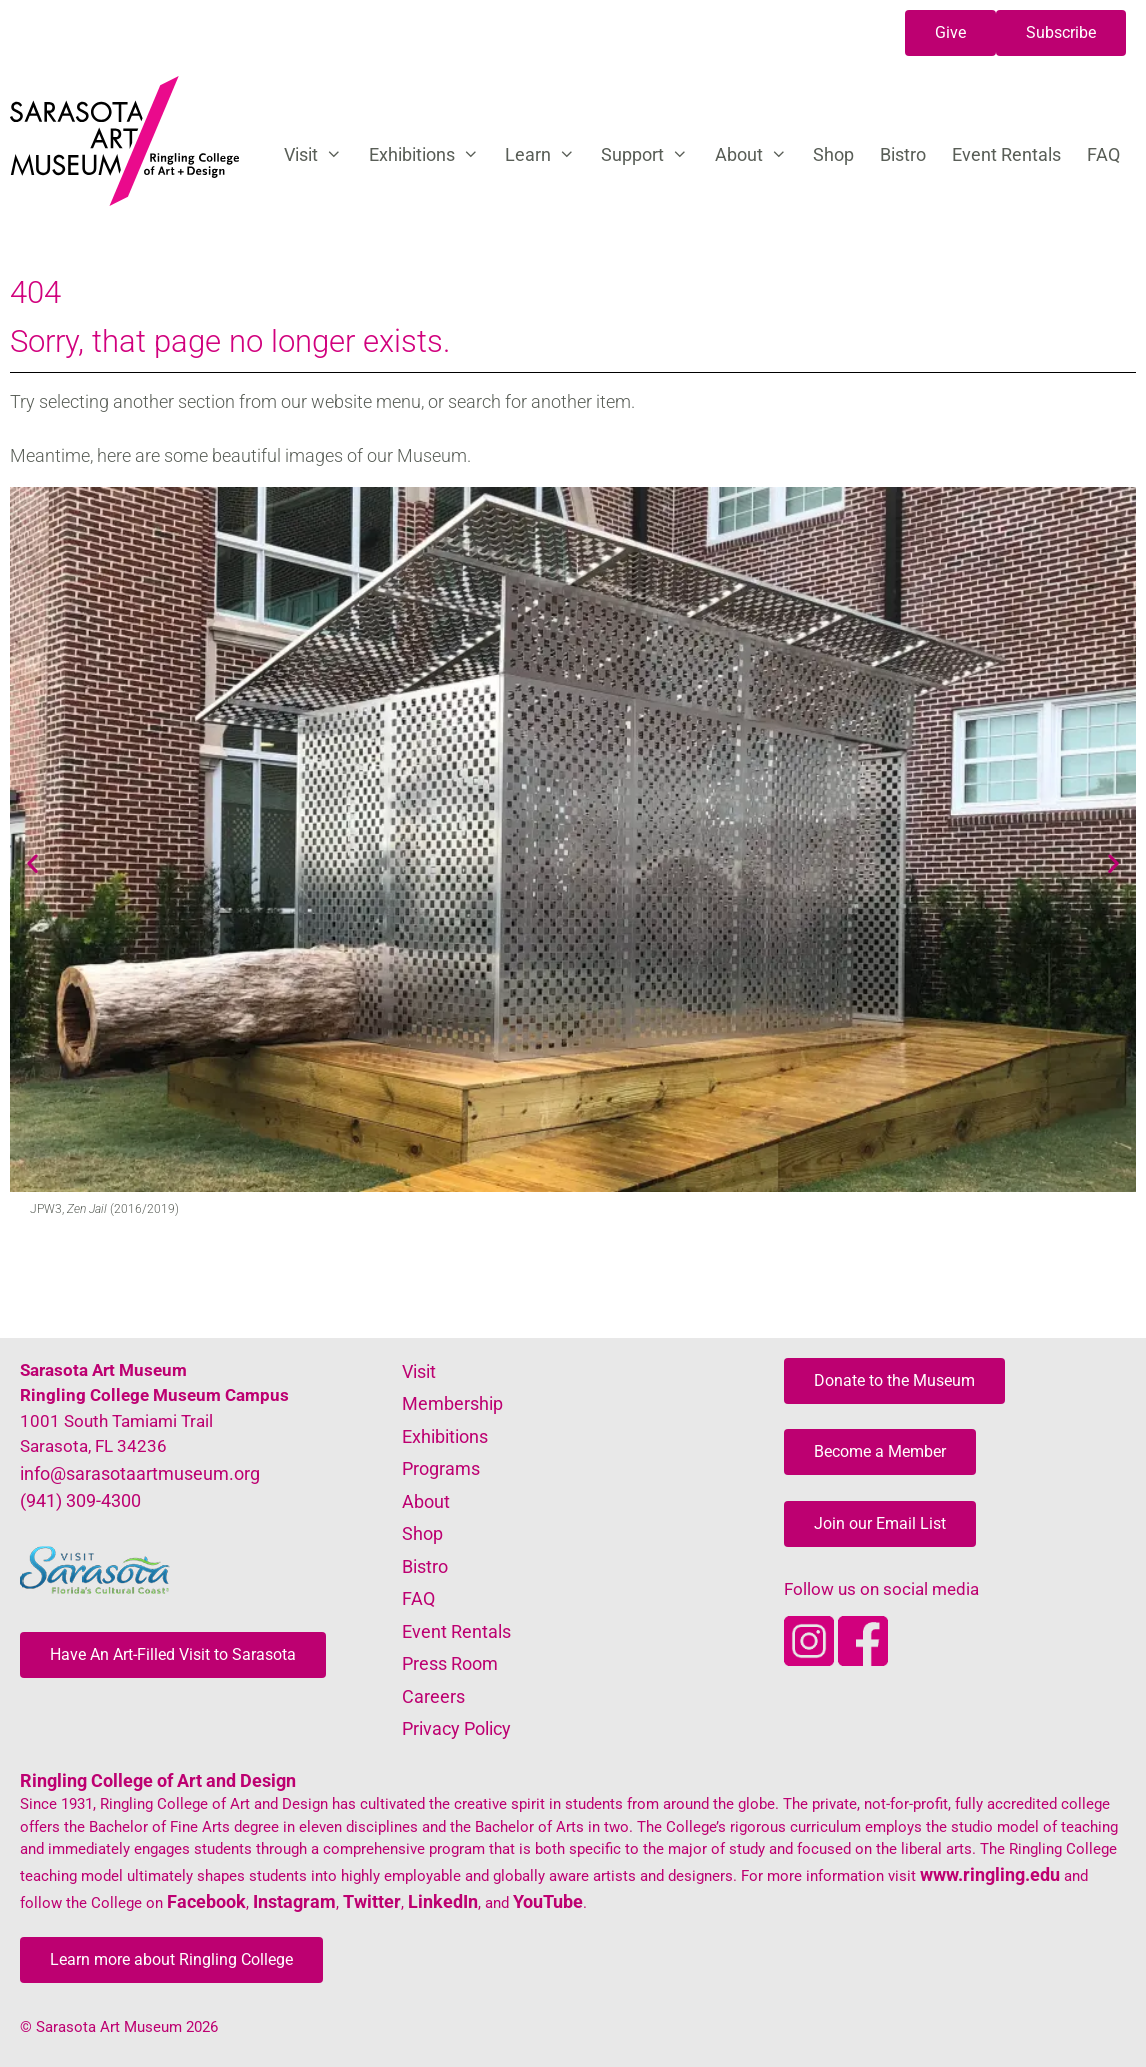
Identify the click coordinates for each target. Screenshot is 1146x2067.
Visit (319, 155)
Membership (452, 1403)
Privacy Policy (456, 1728)
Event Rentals (1006, 154)
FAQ (1103, 154)
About (757, 155)
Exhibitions (430, 155)
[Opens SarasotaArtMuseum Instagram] (811, 1659)
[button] (950, 33)
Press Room (450, 1663)
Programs (441, 1468)
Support (651, 155)
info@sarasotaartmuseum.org (140, 1473)
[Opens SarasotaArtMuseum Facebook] (863, 1659)
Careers (433, 1696)
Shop (833, 154)
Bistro (903, 154)
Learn (546, 155)
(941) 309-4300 (80, 1500)
